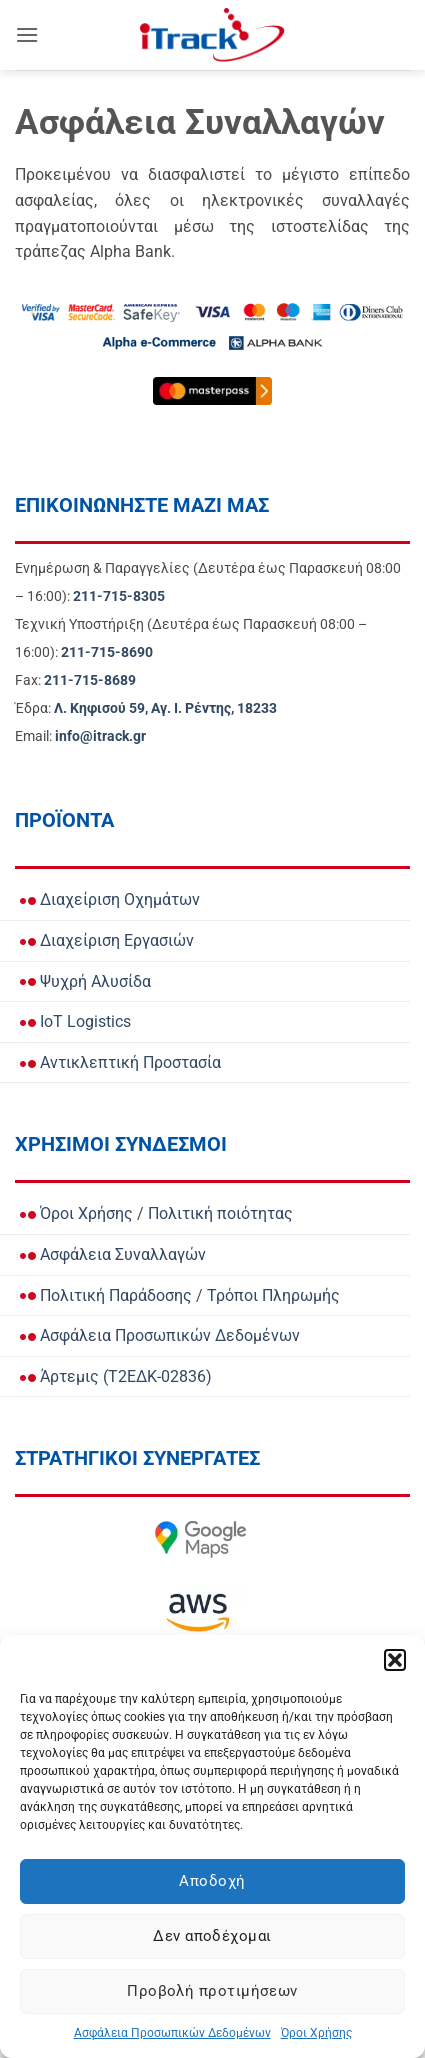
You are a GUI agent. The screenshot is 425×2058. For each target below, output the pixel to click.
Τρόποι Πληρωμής (273, 1295)
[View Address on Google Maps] (165, 708)
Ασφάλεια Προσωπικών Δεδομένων (172, 2033)
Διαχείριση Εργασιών (107, 940)
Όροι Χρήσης (316, 2033)
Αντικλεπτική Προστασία (120, 1062)
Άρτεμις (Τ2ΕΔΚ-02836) (116, 1376)
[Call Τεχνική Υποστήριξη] (107, 652)
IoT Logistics (75, 1021)
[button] (395, 1660)
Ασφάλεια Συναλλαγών (113, 1254)
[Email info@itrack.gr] (100, 736)
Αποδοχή (212, 1881)
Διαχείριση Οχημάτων (110, 899)
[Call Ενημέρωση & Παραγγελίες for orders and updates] (119, 596)
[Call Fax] (90, 680)
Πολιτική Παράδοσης (106, 1295)
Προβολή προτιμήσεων (212, 1991)
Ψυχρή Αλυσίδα (85, 981)
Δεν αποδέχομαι (212, 1936)
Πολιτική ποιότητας (220, 1213)
